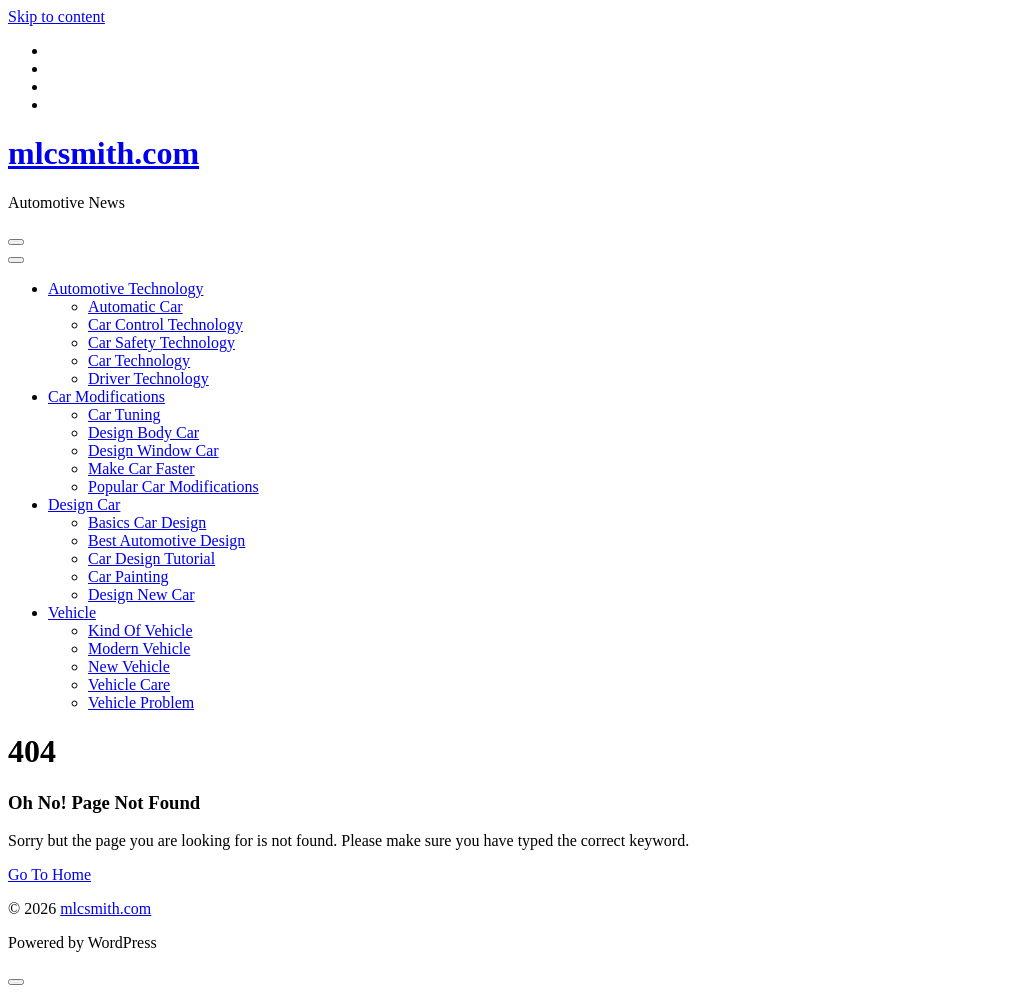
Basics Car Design (147, 522)
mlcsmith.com (103, 153)
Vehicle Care (129, 684)
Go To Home (49, 874)
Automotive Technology (125, 288)
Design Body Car (143, 432)
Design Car (84, 504)
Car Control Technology (165, 324)
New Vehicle (129, 666)
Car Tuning (124, 414)
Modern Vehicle (139, 648)
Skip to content (56, 16)
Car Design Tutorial (151, 558)
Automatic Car (135, 306)
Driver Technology (148, 378)
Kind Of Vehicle (140, 630)
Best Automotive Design (166, 540)
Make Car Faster (141, 468)
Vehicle (72, 612)
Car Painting (128, 576)
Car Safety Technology (161, 342)
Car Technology (139, 360)
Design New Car (141, 594)
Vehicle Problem (141, 702)
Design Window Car (153, 450)
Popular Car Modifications (173, 486)
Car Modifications (106, 396)
